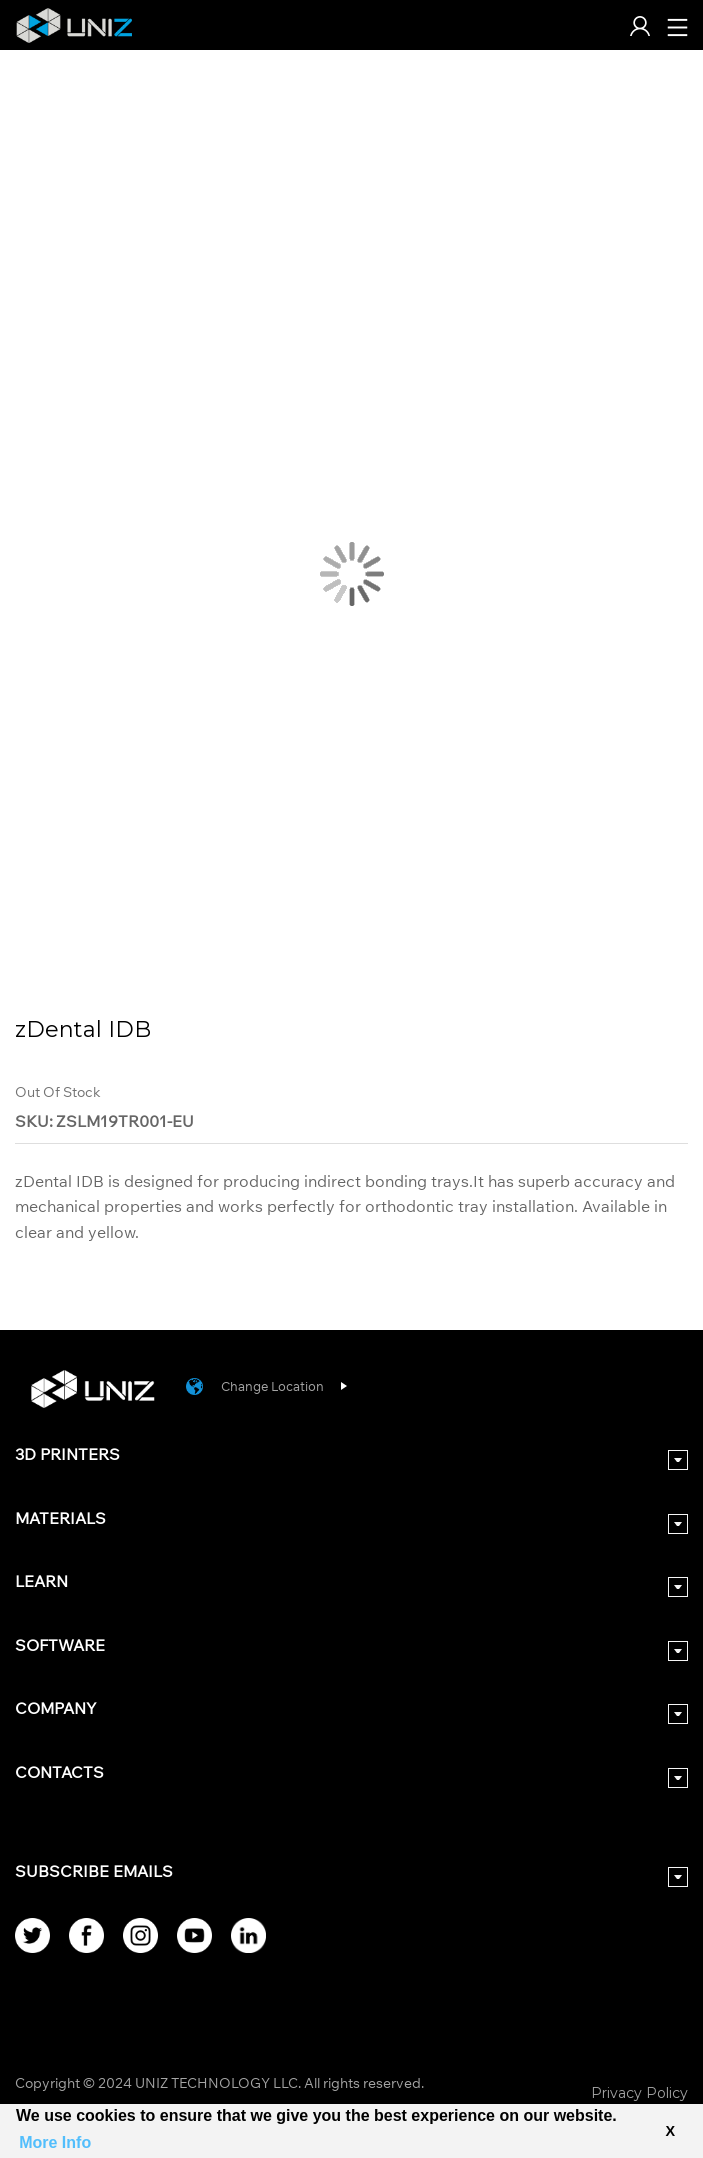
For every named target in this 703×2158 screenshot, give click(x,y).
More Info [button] (55, 2142)
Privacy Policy (639, 2093)
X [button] (670, 2131)
